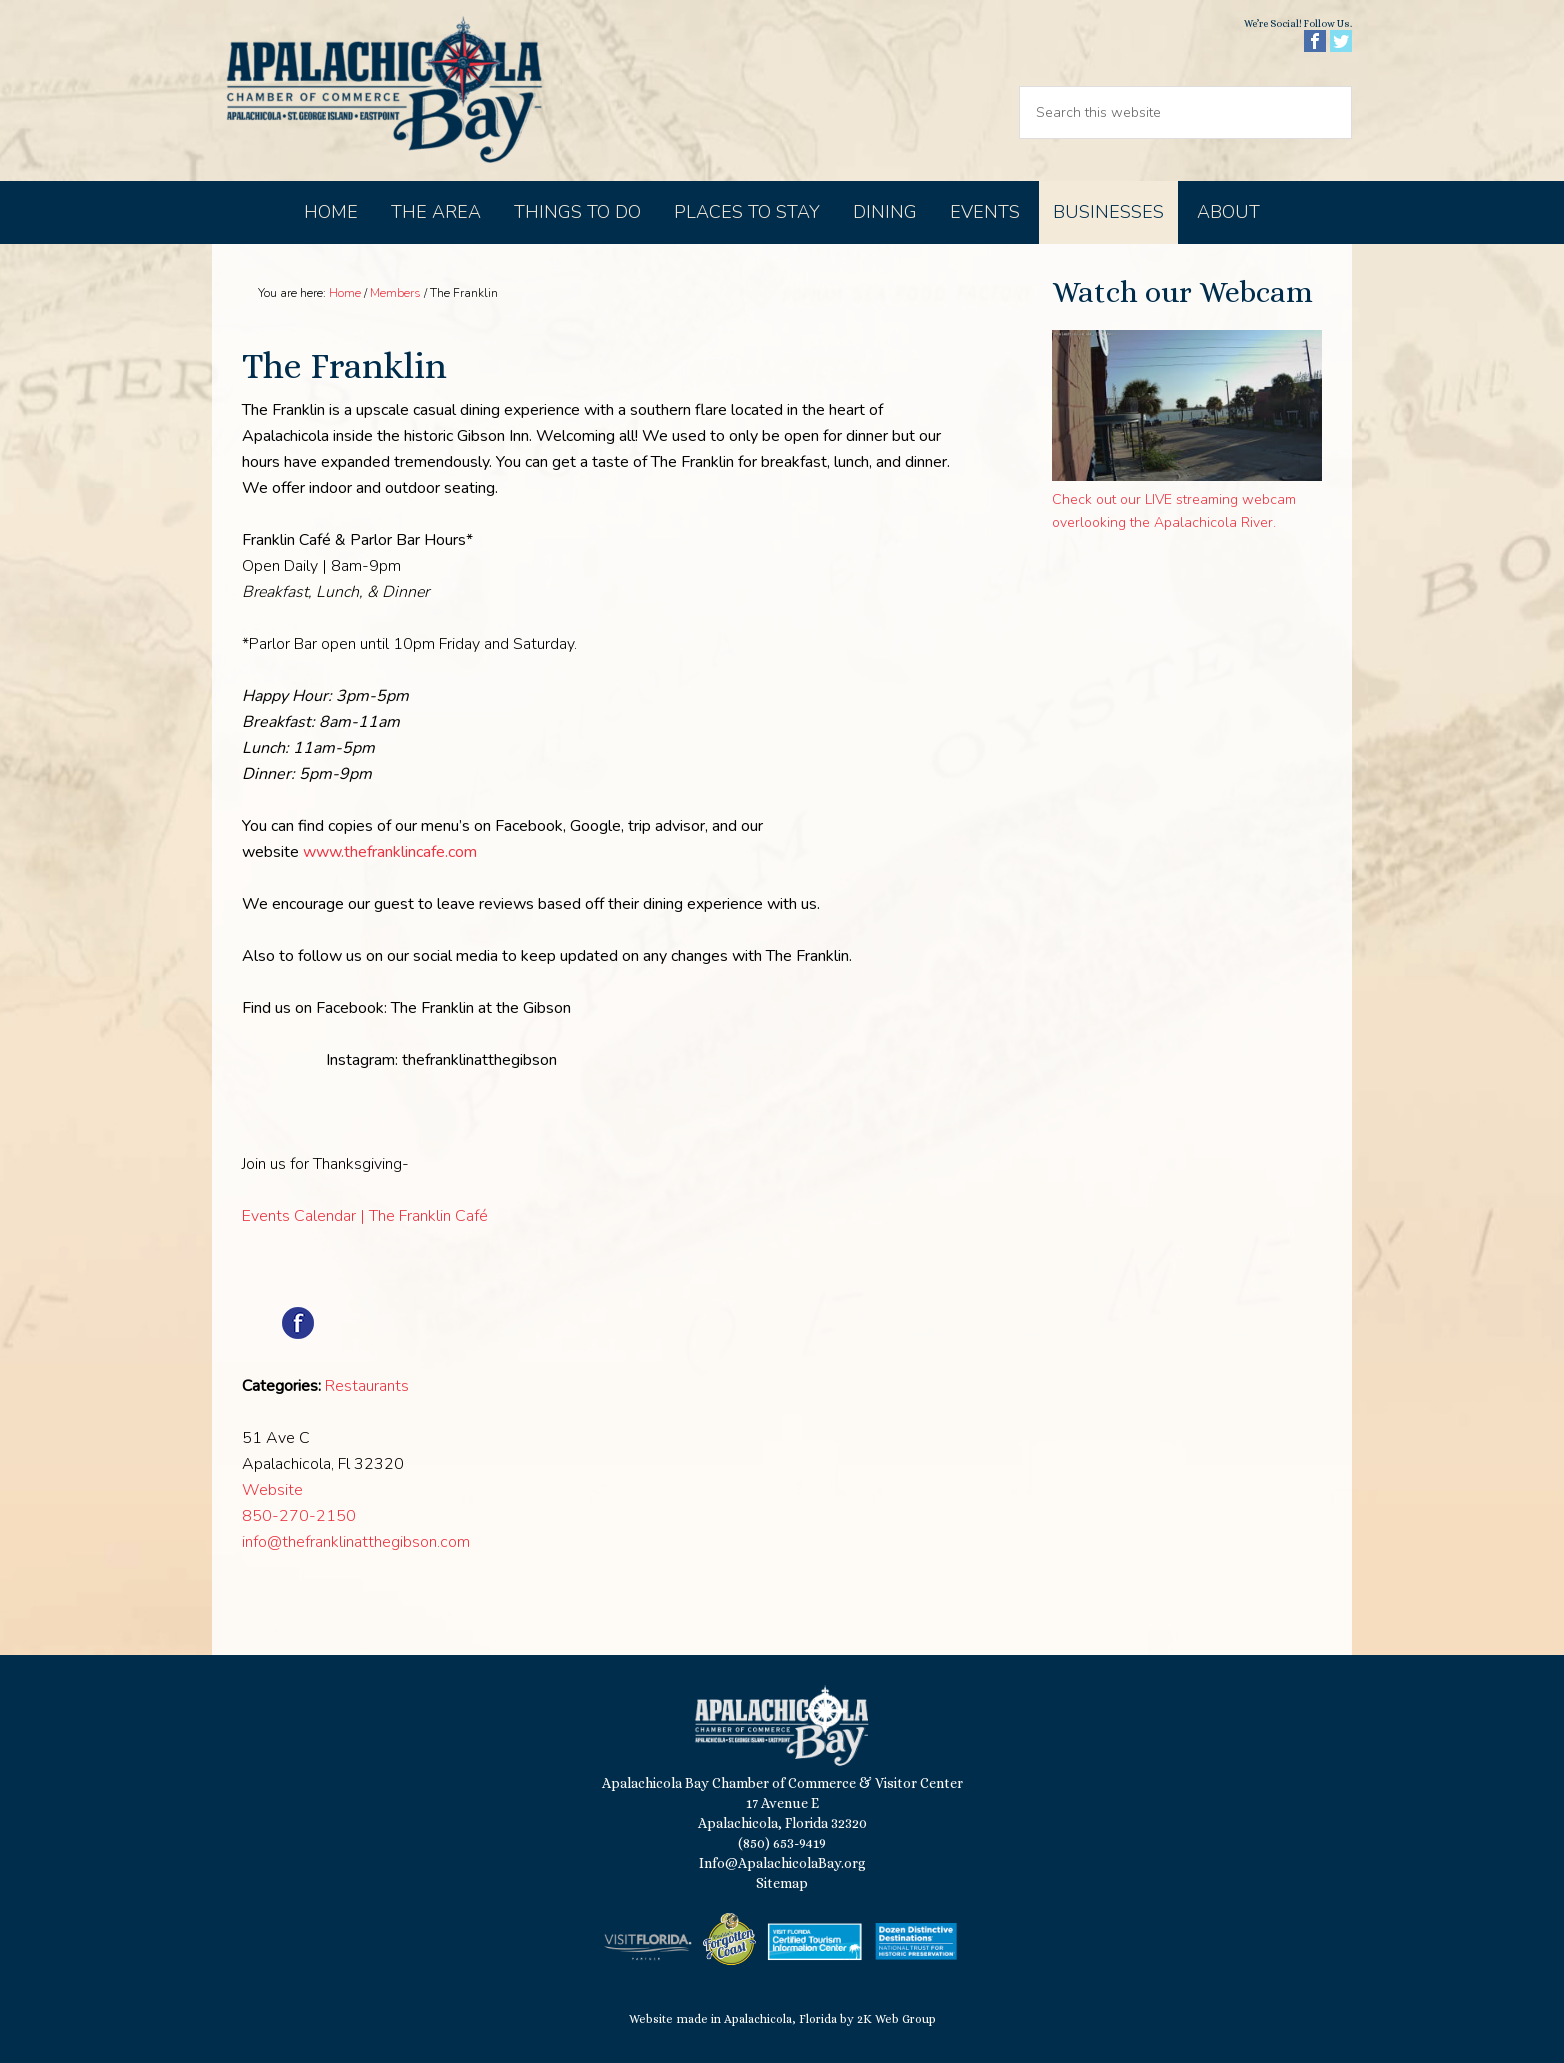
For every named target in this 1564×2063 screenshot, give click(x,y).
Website (272, 1490)
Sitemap (782, 1883)
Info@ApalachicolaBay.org (782, 1863)
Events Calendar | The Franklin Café (365, 1216)
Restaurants (367, 1386)
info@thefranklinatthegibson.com (356, 1542)
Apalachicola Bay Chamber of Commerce (384, 90)
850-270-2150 (299, 1516)
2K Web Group (896, 2019)
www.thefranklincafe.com (390, 852)
